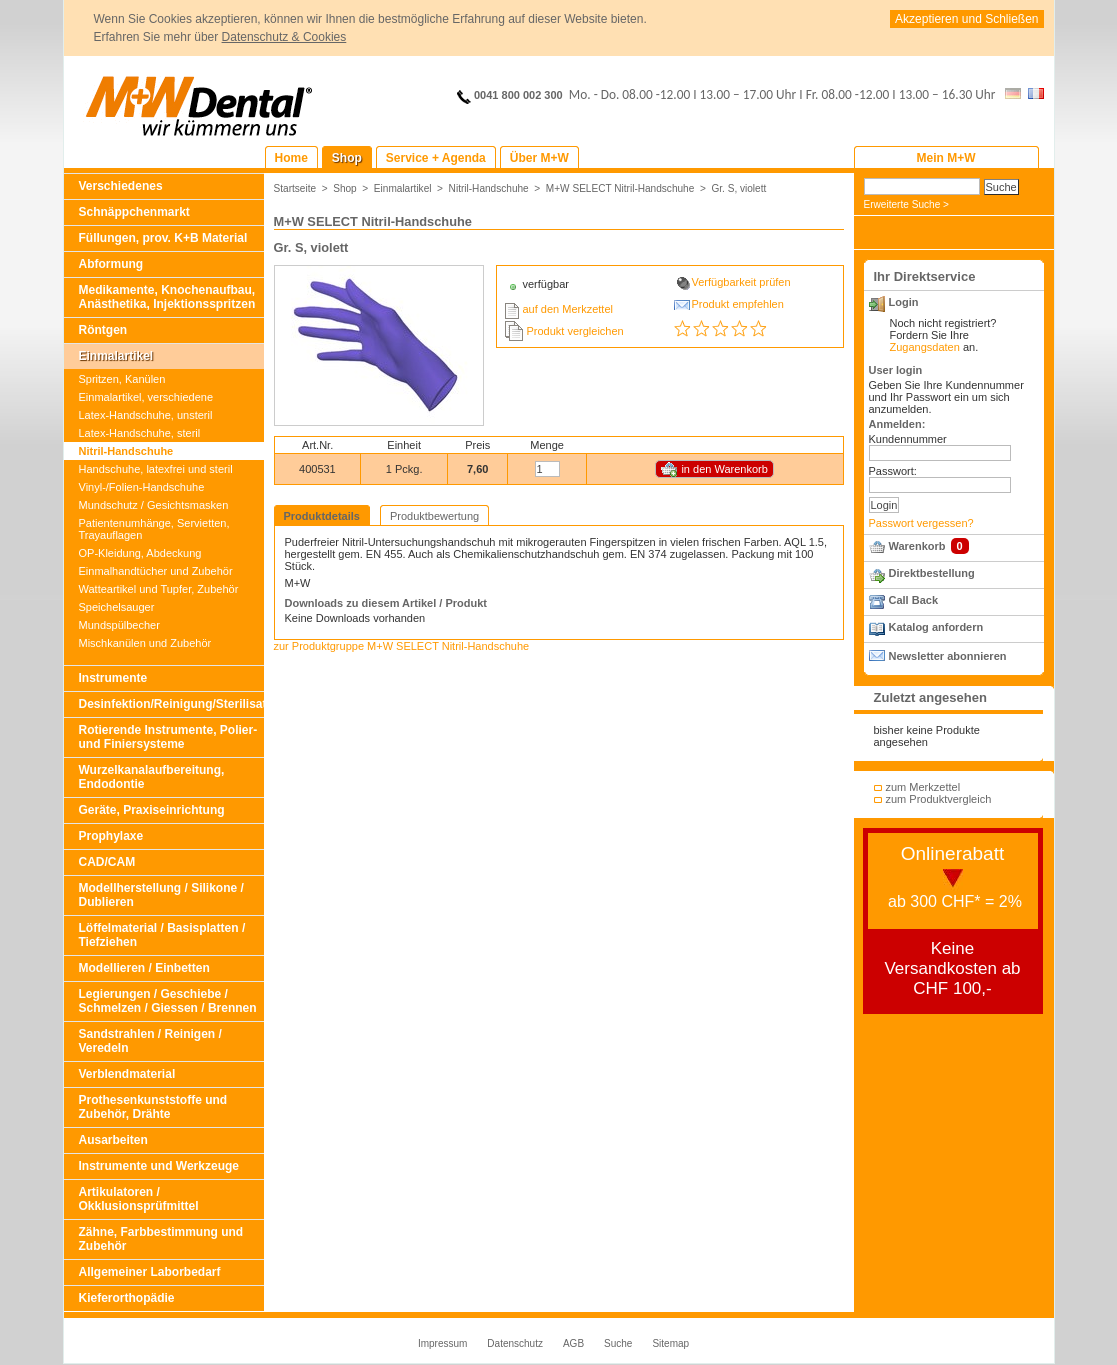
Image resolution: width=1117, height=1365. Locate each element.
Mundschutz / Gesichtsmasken (154, 505)
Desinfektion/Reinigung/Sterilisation (171, 704)
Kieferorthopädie (127, 1298)
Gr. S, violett (738, 188)
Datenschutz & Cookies (284, 37)
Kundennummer (908, 439)
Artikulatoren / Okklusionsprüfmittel (139, 1199)
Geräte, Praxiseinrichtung (152, 810)
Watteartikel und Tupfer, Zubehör (159, 589)
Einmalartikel (116, 356)
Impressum (442, 1343)
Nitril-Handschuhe (126, 451)
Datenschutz (515, 1343)
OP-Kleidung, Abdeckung (140, 553)
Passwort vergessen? (921, 523)
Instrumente (113, 678)
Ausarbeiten (113, 1140)
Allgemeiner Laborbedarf (150, 1272)
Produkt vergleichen (575, 331)
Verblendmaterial (127, 1074)
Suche (618, 1343)
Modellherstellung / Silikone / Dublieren (161, 895)
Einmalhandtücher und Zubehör (156, 571)
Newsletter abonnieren (948, 656)
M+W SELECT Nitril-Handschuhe (620, 188)
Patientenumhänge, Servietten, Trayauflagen (154, 529)
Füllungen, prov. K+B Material (163, 238)
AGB (573, 1343)
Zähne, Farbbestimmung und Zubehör (161, 1239)
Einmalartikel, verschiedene (146, 397)
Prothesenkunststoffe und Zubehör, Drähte (153, 1107)
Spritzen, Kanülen (122, 379)
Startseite (295, 188)
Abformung (111, 264)
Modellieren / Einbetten (144, 968)
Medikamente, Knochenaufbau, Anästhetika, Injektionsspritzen (167, 297)
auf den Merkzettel (568, 309)
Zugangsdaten (925, 347)
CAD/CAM (107, 862)
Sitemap (670, 1343)
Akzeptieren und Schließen (966, 19)
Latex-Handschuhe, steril (140, 433)
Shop (345, 188)
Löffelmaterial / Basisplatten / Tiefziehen (162, 935)
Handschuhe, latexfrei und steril (156, 469)
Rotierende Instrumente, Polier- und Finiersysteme (168, 737)
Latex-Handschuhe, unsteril (146, 415)
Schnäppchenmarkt (134, 212)
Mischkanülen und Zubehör (145, 643)
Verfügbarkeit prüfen (741, 282)
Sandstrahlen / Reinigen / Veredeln (150, 1041)
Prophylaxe (111, 836)
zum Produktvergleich (939, 799)
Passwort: (893, 471)
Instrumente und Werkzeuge (159, 1166)
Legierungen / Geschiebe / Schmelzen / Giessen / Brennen (168, 1001)
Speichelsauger (117, 607)
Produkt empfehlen (738, 304)
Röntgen (103, 330)
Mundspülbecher (119, 625)
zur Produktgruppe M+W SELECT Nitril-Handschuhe (402, 646)
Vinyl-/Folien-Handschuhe (142, 487)
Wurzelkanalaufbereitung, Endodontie (152, 777)
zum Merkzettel (923, 787)
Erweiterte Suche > (906, 204)
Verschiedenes (121, 186)
